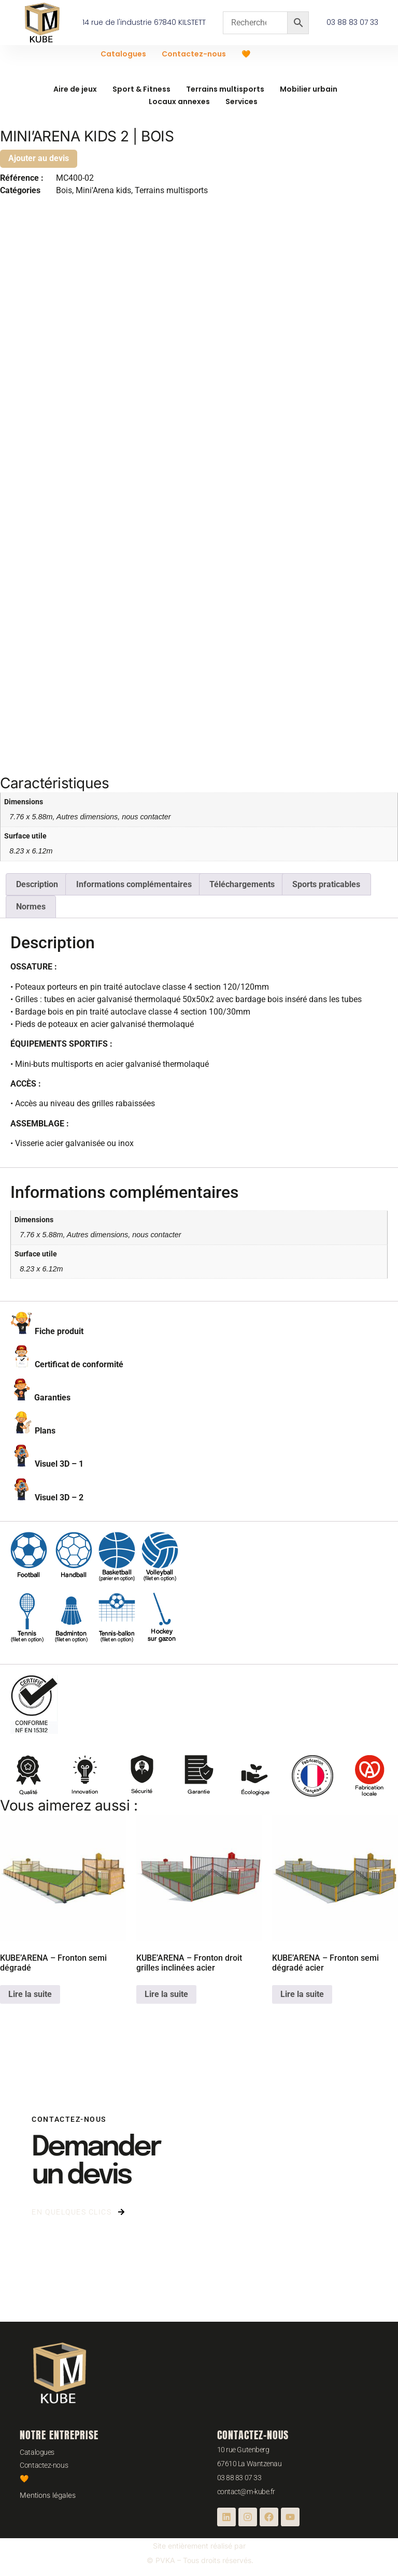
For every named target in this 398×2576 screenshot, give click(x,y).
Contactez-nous (194, 54)
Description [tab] (37, 884)
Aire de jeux (75, 89)
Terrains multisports (225, 89)
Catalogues (123, 54)
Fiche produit (59, 1331)
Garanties (52, 1397)
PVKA (165, 2560)
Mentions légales (48, 2495)
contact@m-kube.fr (246, 2491)
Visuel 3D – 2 (59, 1497)
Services (241, 101)
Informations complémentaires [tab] (134, 884)
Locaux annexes (179, 101)
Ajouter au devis (38, 158)
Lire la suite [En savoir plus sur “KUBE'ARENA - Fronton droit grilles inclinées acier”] (166, 1994)
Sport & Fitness (141, 89)
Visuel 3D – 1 (59, 1464)
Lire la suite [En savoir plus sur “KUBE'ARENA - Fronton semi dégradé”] (30, 1994)
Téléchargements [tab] (242, 884)
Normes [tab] (31, 906)
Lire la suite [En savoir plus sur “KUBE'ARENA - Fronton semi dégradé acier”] (302, 1994)
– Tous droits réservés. (214, 2560)
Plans (45, 1431)
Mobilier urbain (308, 89)
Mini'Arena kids (103, 190)
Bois (64, 190)
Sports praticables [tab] (326, 884)
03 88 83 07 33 (239, 2477)
